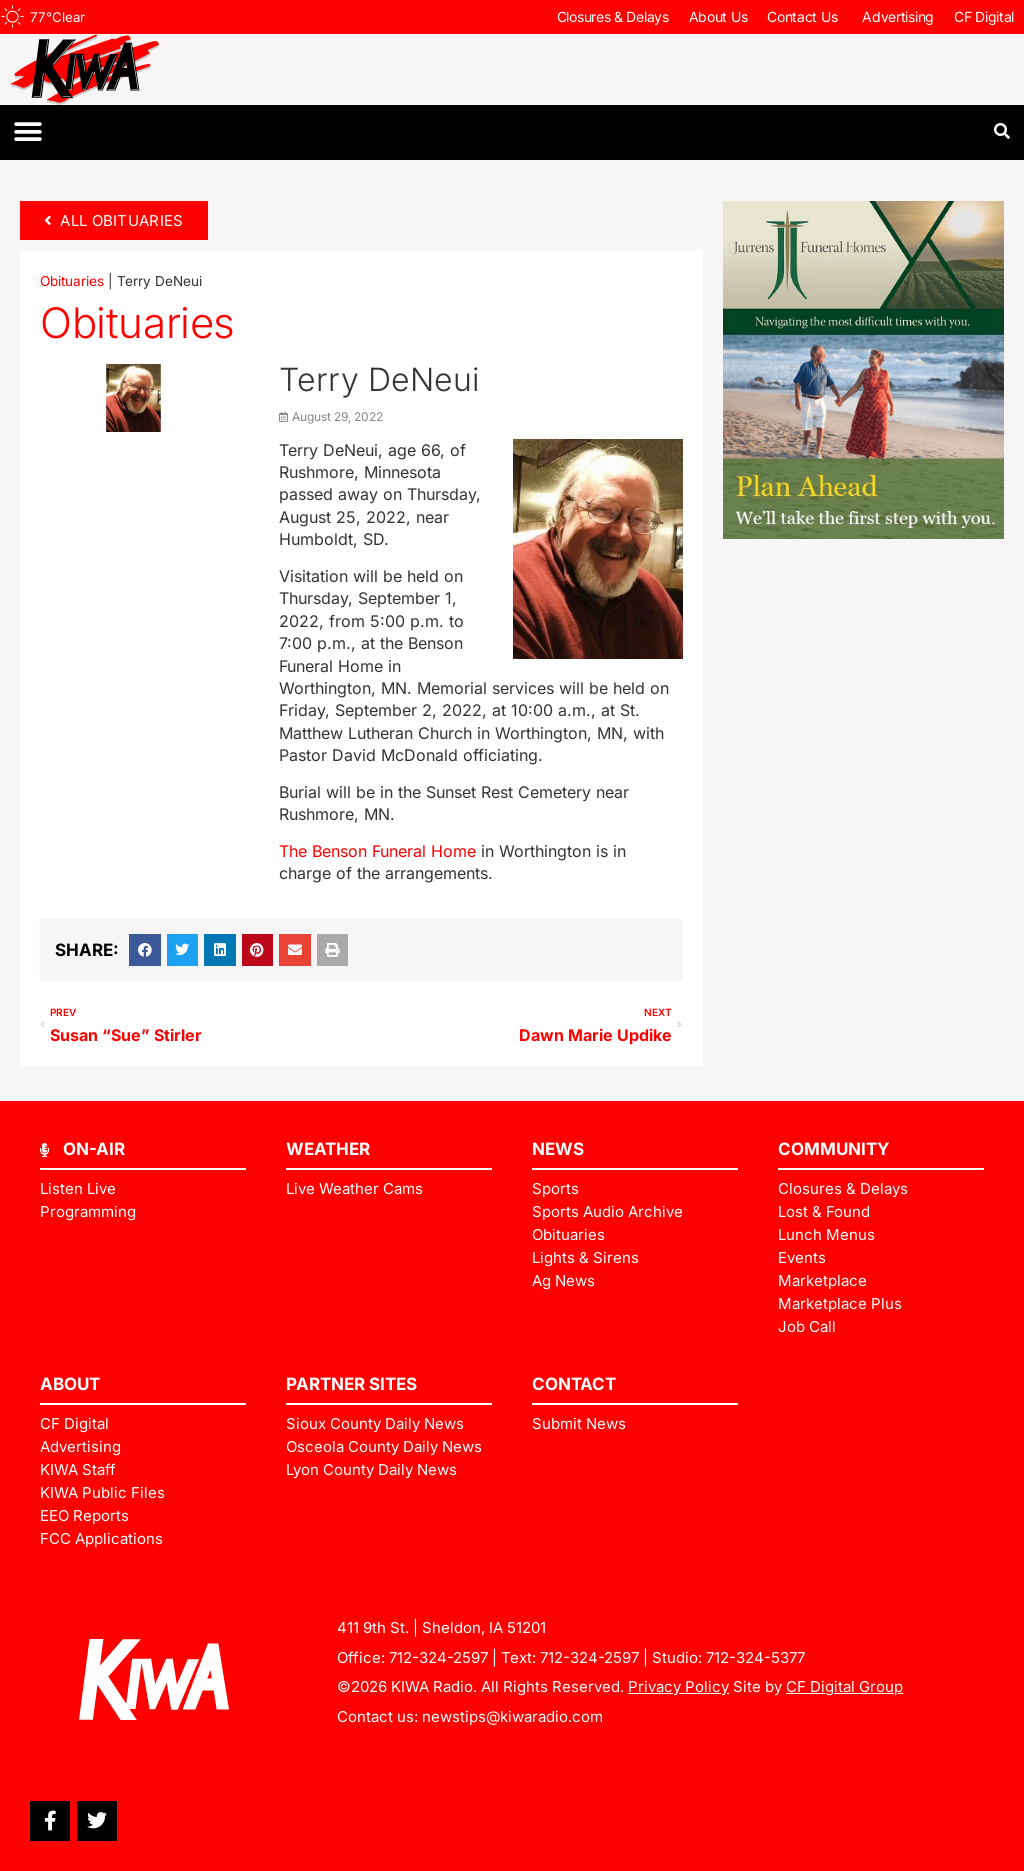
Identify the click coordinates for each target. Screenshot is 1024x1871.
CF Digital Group (844, 1686)
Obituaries (72, 281)
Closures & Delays (613, 16)
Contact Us (804, 17)
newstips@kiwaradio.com (512, 1716)
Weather (328, 1149)
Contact (574, 1384)
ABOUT (70, 1384)
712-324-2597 (438, 1657)
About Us (718, 16)
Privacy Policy (678, 1686)
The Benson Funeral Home (377, 851)
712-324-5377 (755, 1657)
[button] (27, 132)
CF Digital (984, 16)
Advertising (898, 16)
